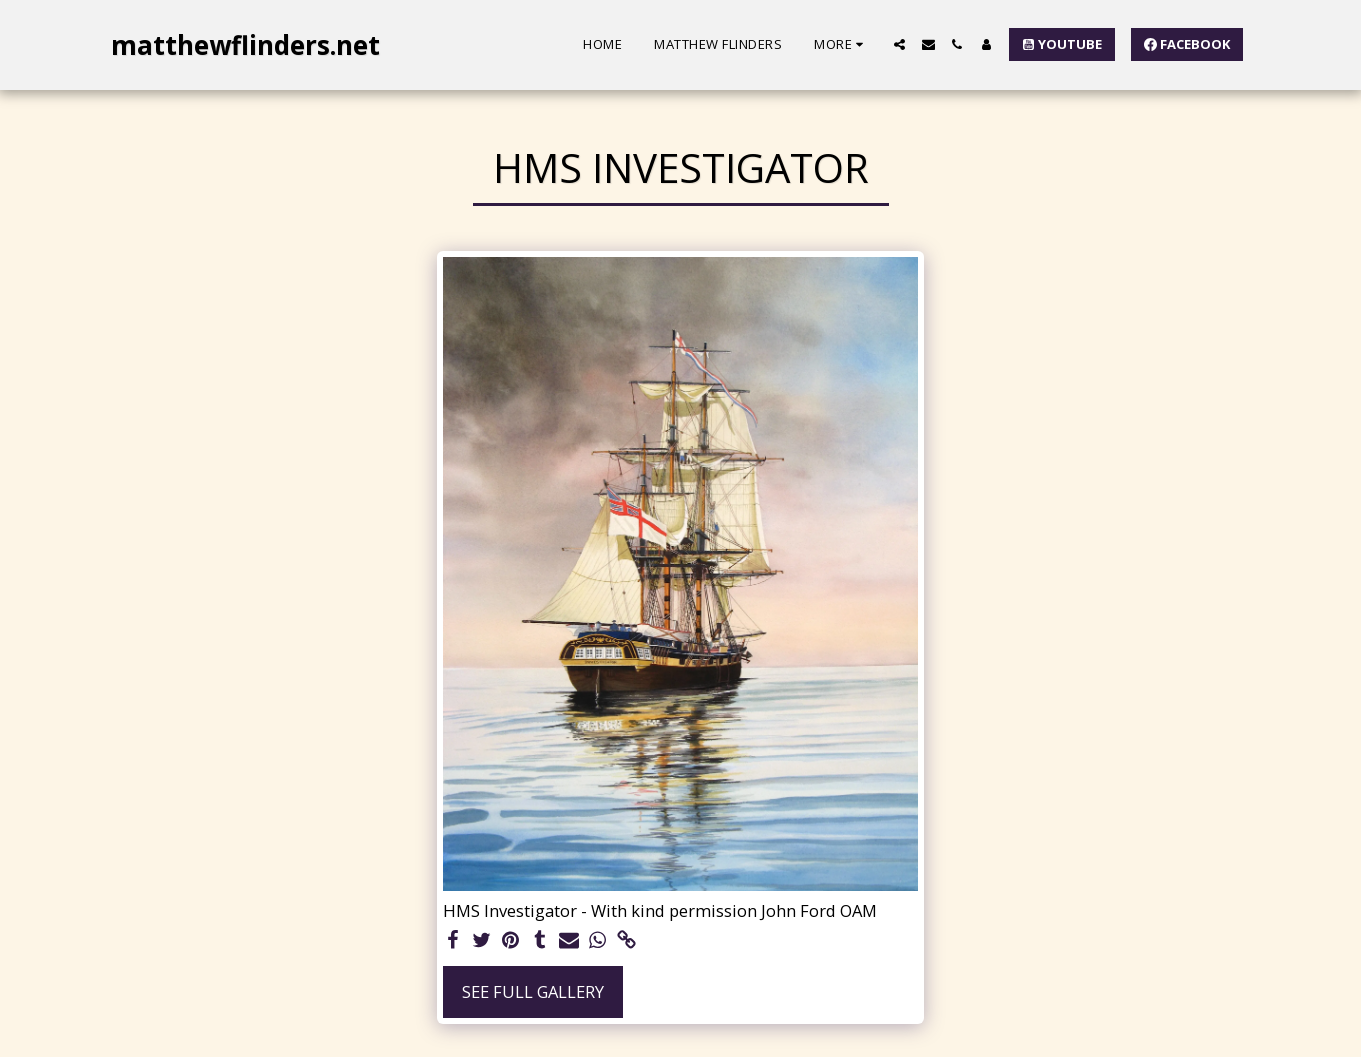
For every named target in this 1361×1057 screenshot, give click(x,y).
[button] (899, 44)
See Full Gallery (533, 991)
